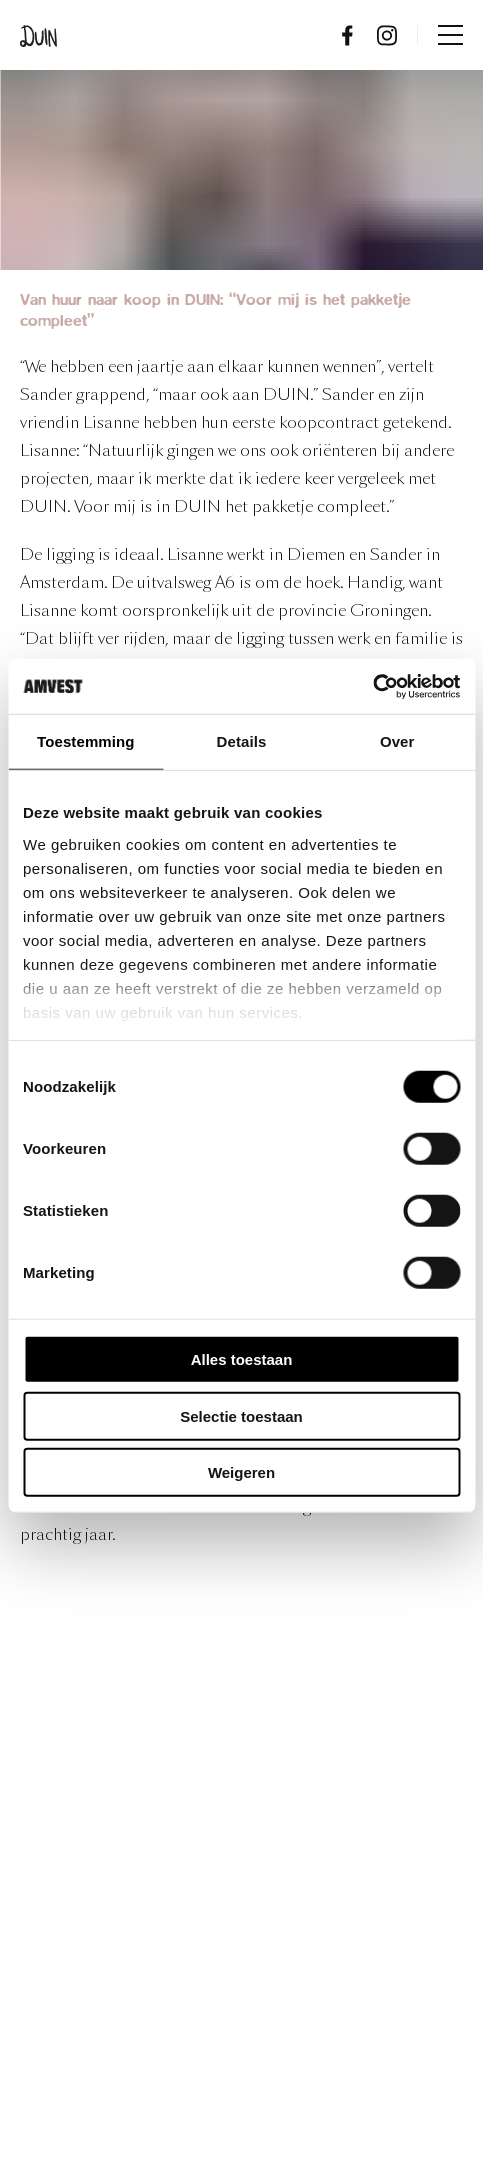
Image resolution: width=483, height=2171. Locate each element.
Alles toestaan (242, 1359)
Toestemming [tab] (86, 741)
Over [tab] (397, 741)
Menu (450, 35)
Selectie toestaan (241, 1415)
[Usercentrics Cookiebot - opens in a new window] (372, 686)
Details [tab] (242, 741)
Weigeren (241, 1472)
